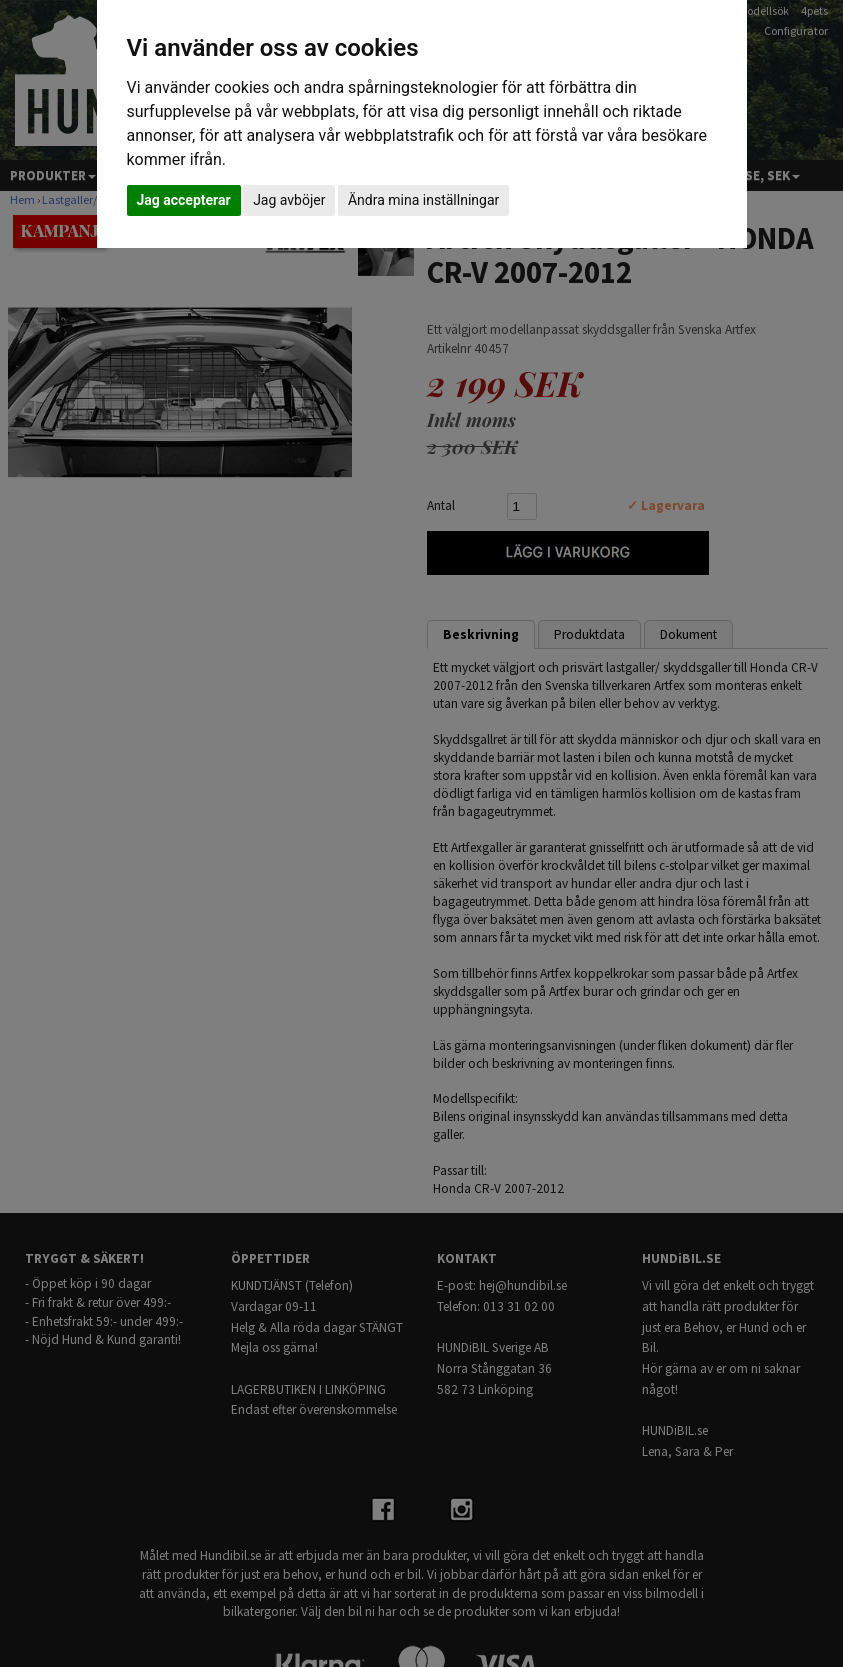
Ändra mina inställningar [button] (423, 200)
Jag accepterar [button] (184, 200)
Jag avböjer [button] (289, 200)
